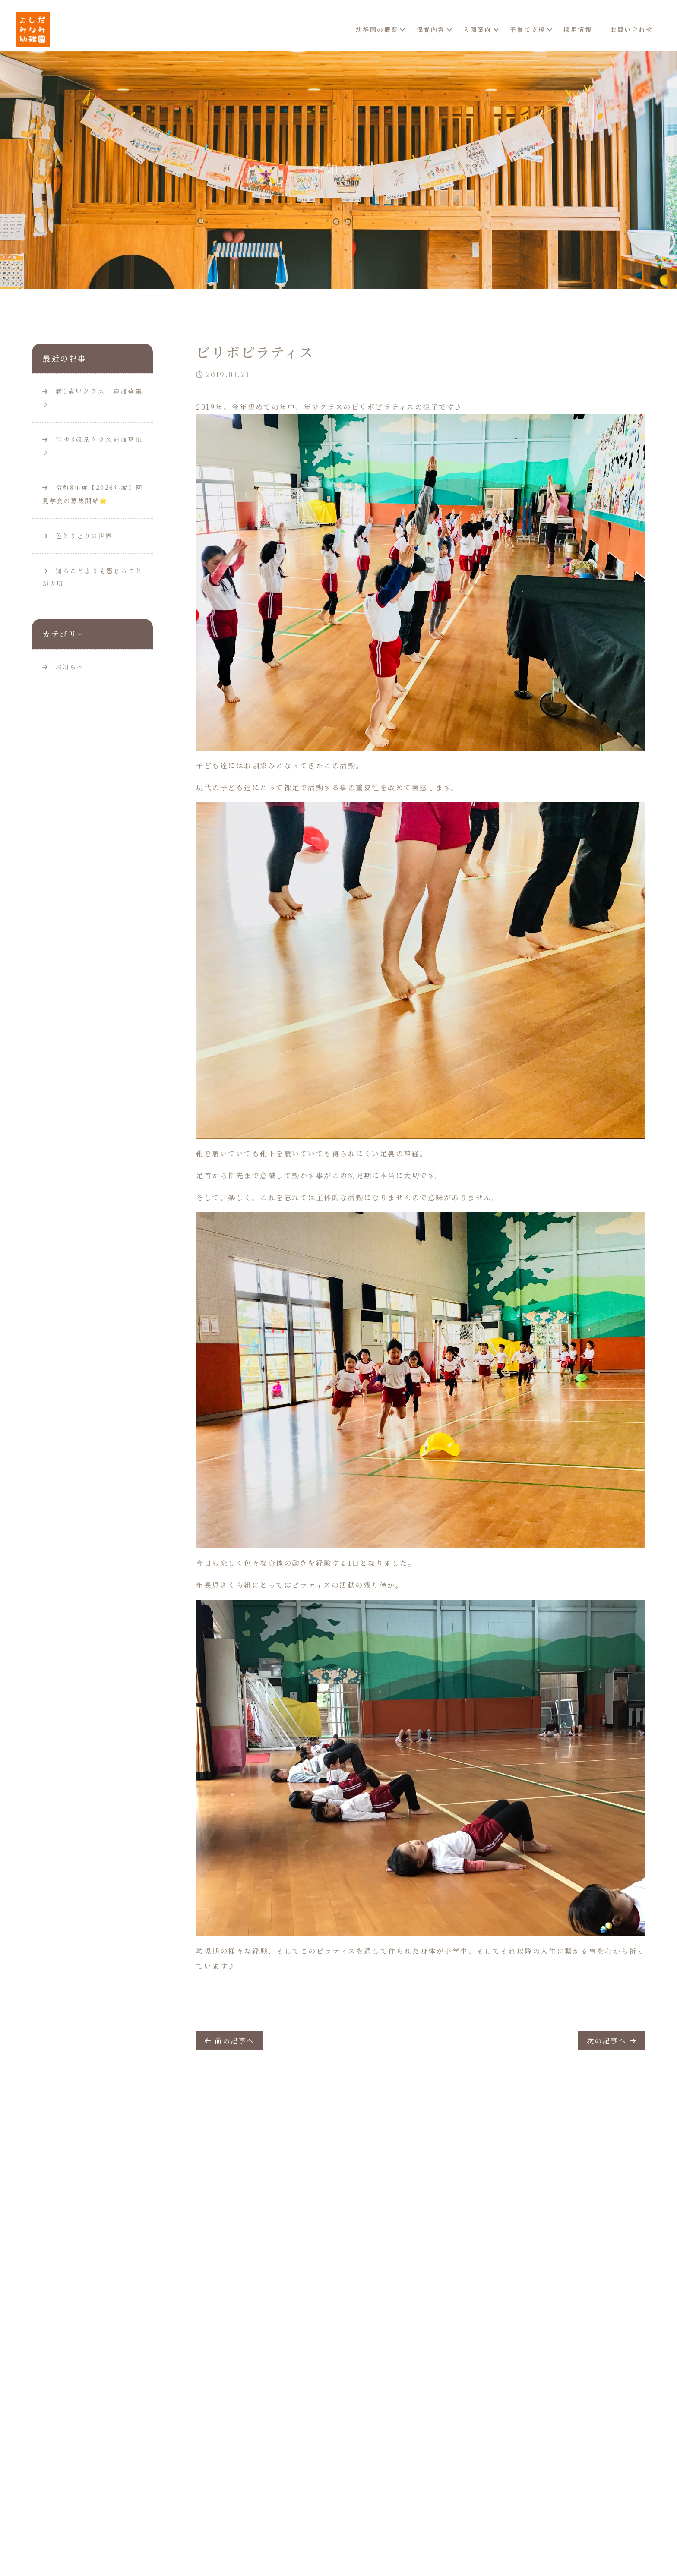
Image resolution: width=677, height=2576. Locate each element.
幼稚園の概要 (377, 29)
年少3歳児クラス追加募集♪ (92, 446)
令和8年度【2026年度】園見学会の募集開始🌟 (92, 494)
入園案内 (477, 29)
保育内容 (431, 29)
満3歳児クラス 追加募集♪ (92, 398)
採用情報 (577, 29)
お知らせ (70, 666)
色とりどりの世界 (77, 535)
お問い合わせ (631, 29)
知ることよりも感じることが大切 (92, 577)
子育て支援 (528, 29)
